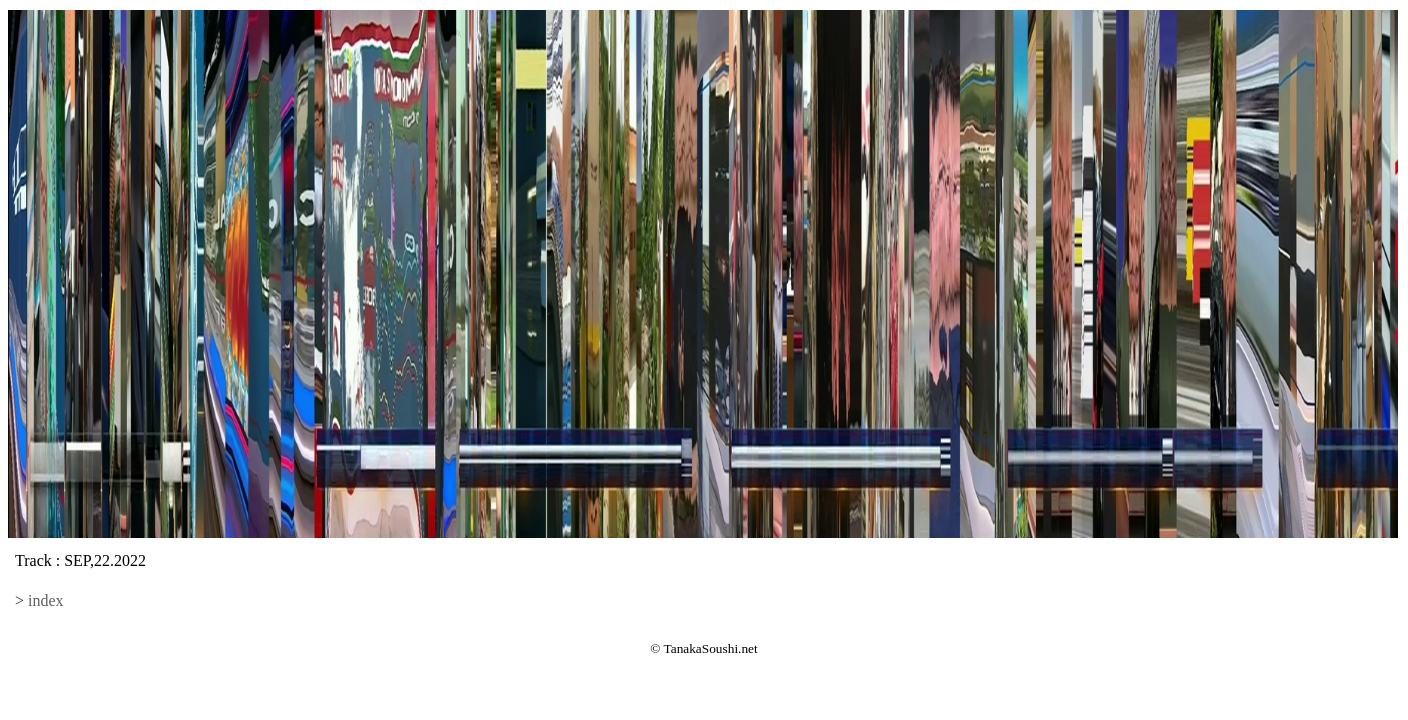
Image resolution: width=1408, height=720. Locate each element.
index (46, 600)
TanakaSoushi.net (711, 648)
